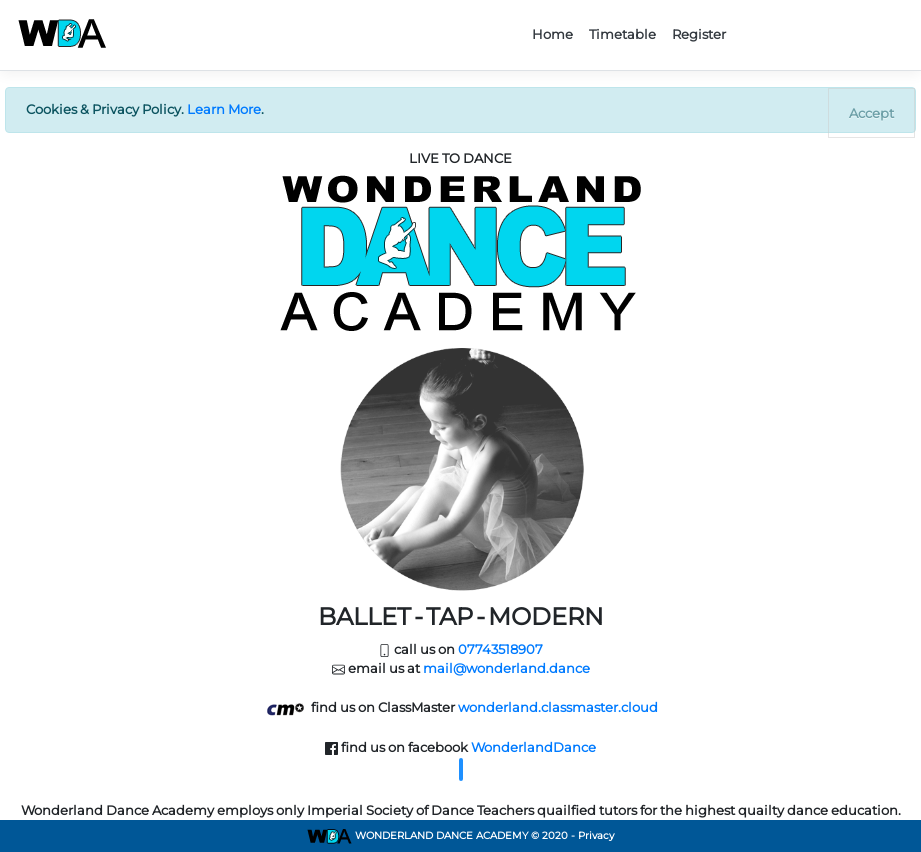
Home (552, 34)
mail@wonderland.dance (506, 668)
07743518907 (500, 649)
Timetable (622, 34)
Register (699, 34)
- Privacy (592, 835)
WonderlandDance (533, 747)
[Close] (871, 113)
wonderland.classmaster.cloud (558, 707)
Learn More (224, 109)
